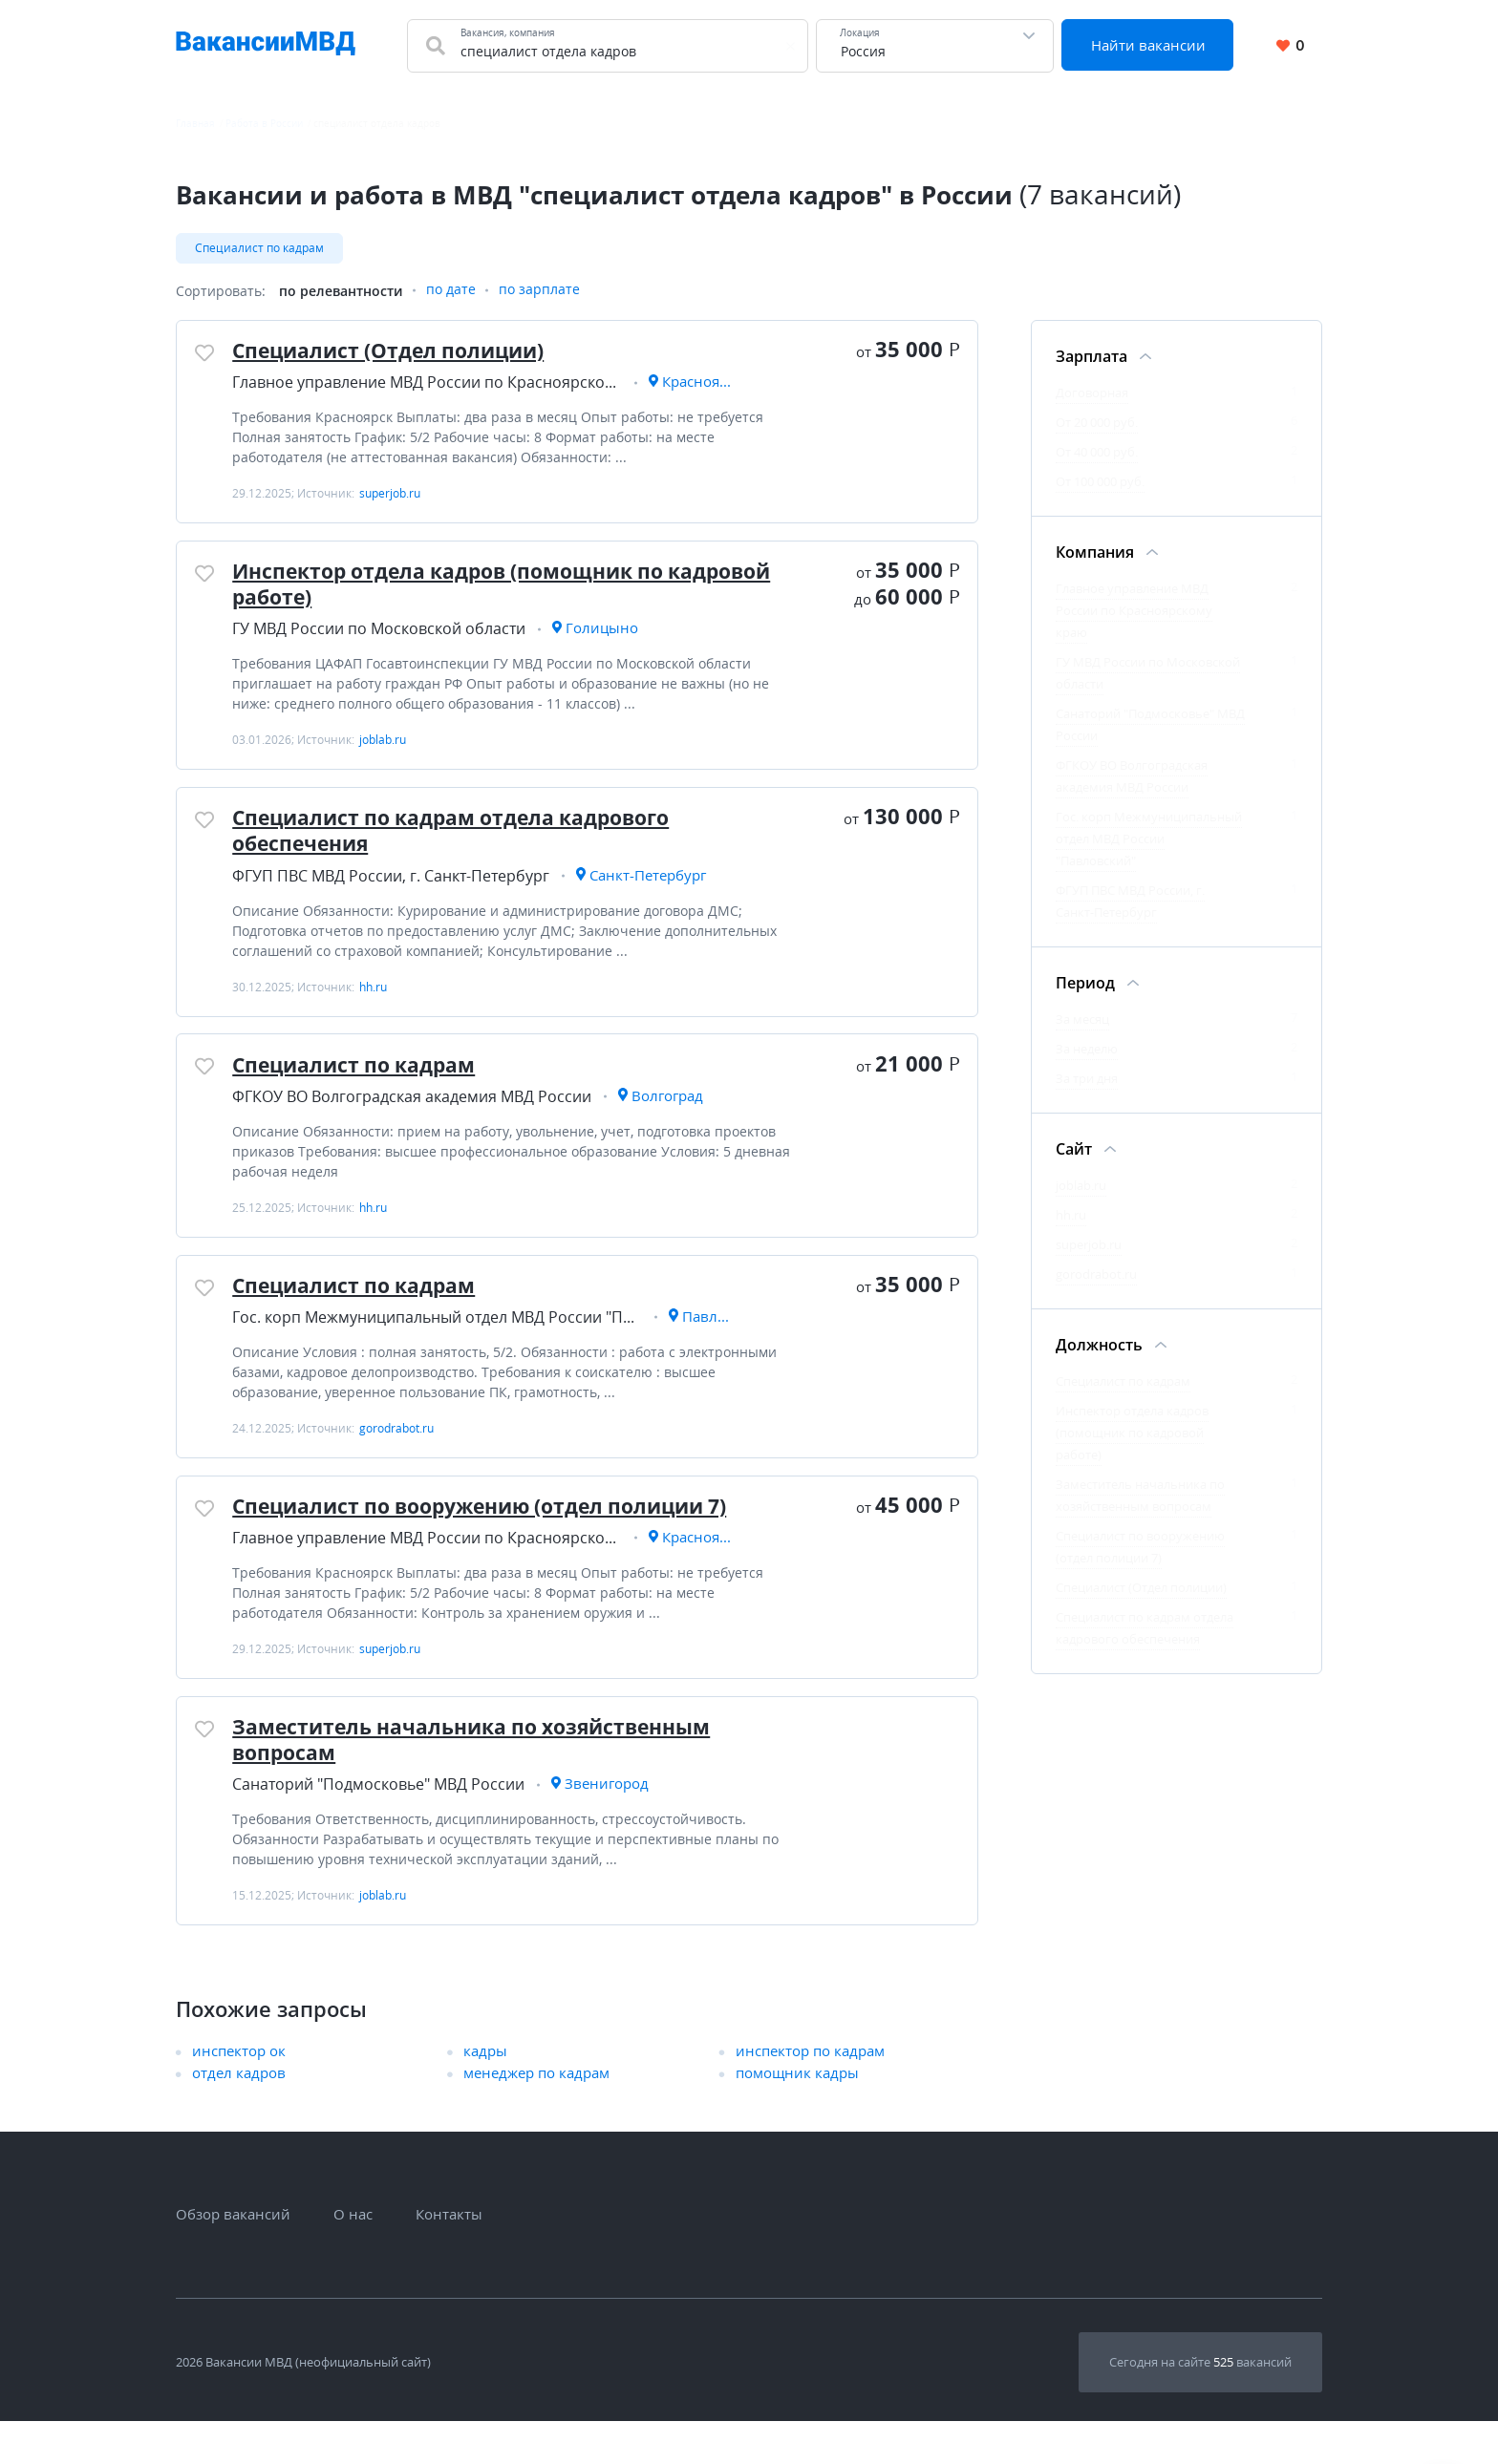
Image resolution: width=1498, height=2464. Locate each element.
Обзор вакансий (233, 2256)
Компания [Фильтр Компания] (1095, 553)
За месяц (1082, 1021)
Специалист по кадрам (259, 248)
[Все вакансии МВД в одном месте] (265, 46)
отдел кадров (239, 2115)
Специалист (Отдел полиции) (397, 354)
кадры (485, 2093)
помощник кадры (797, 2115)
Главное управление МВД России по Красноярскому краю (1134, 612)
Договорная (1092, 394)
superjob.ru (1089, 1246)
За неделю (1087, 1050)
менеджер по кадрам (536, 2115)
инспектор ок (239, 2093)
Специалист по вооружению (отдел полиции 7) (495, 1540)
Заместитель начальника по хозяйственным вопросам (484, 1780)
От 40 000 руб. (1097, 453)
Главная (195, 123)
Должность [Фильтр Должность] (1099, 1346)
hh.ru (1071, 1216)
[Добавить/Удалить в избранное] (206, 357)
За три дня (1087, 1080)
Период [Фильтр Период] (1085, 984)
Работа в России (264, 123)
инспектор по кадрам (810, 2093)
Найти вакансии (1150, 44)
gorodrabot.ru (1096, 1276)
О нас (353, 2256)
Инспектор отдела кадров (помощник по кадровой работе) (462, 594)
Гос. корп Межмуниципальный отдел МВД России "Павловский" (1149, 840)
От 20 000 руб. (1097, 424)
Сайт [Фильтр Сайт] (1074, 1150)
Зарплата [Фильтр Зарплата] (1091, 358)
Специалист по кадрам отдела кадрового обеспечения (464, 846)
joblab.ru (1081, 1187)
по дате (451, 293)
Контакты (449, 2256)
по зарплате (539, 293)
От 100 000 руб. (1100, 483)
